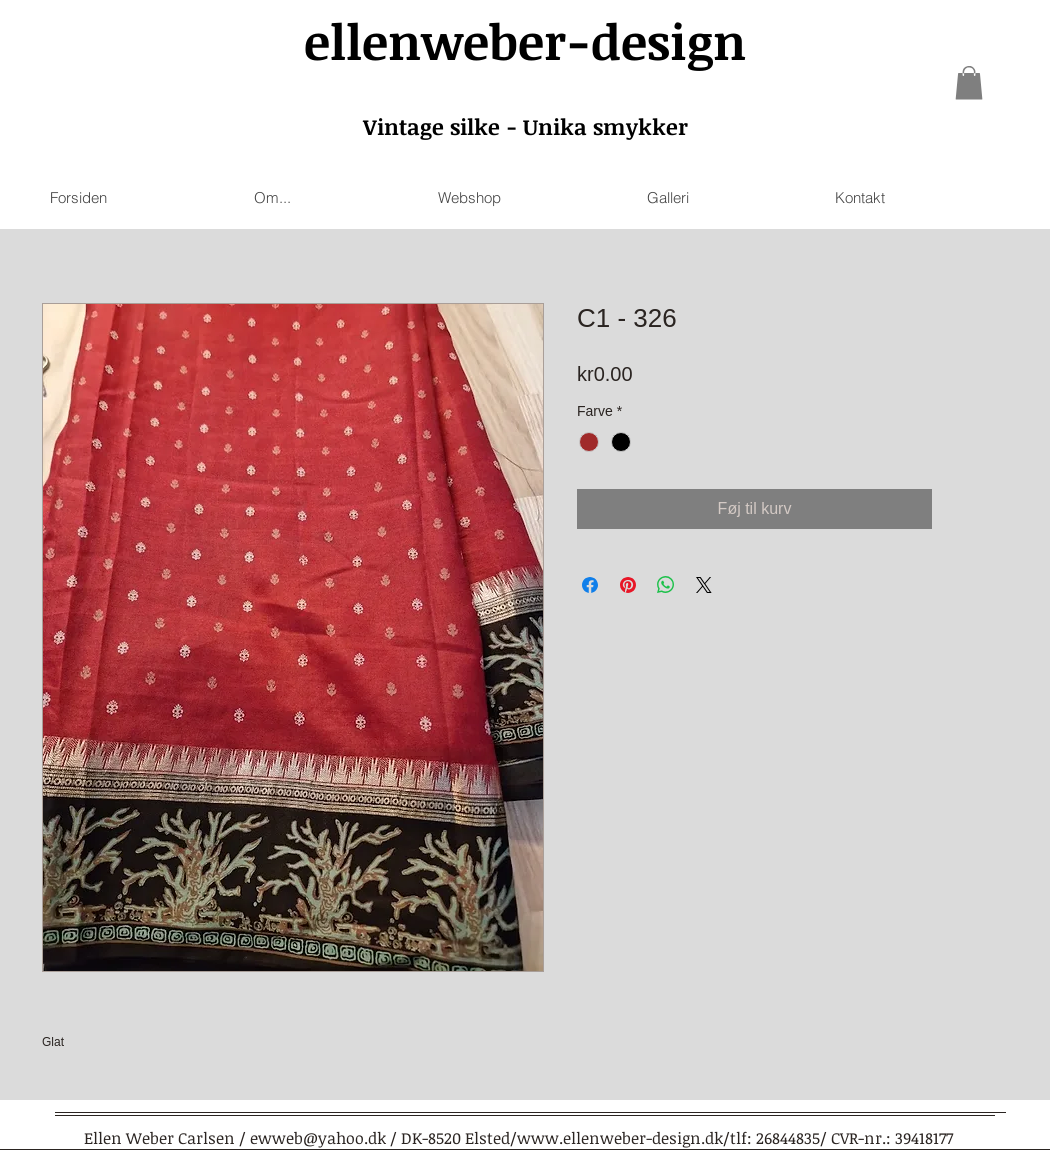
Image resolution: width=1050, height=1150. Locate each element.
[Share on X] (704, 585)
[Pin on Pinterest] (628, 585)
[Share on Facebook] (590, 585)
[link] (969, 82)
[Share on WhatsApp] (666, 585)
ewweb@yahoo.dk (318, 1138)
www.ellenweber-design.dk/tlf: (634, 1138)
